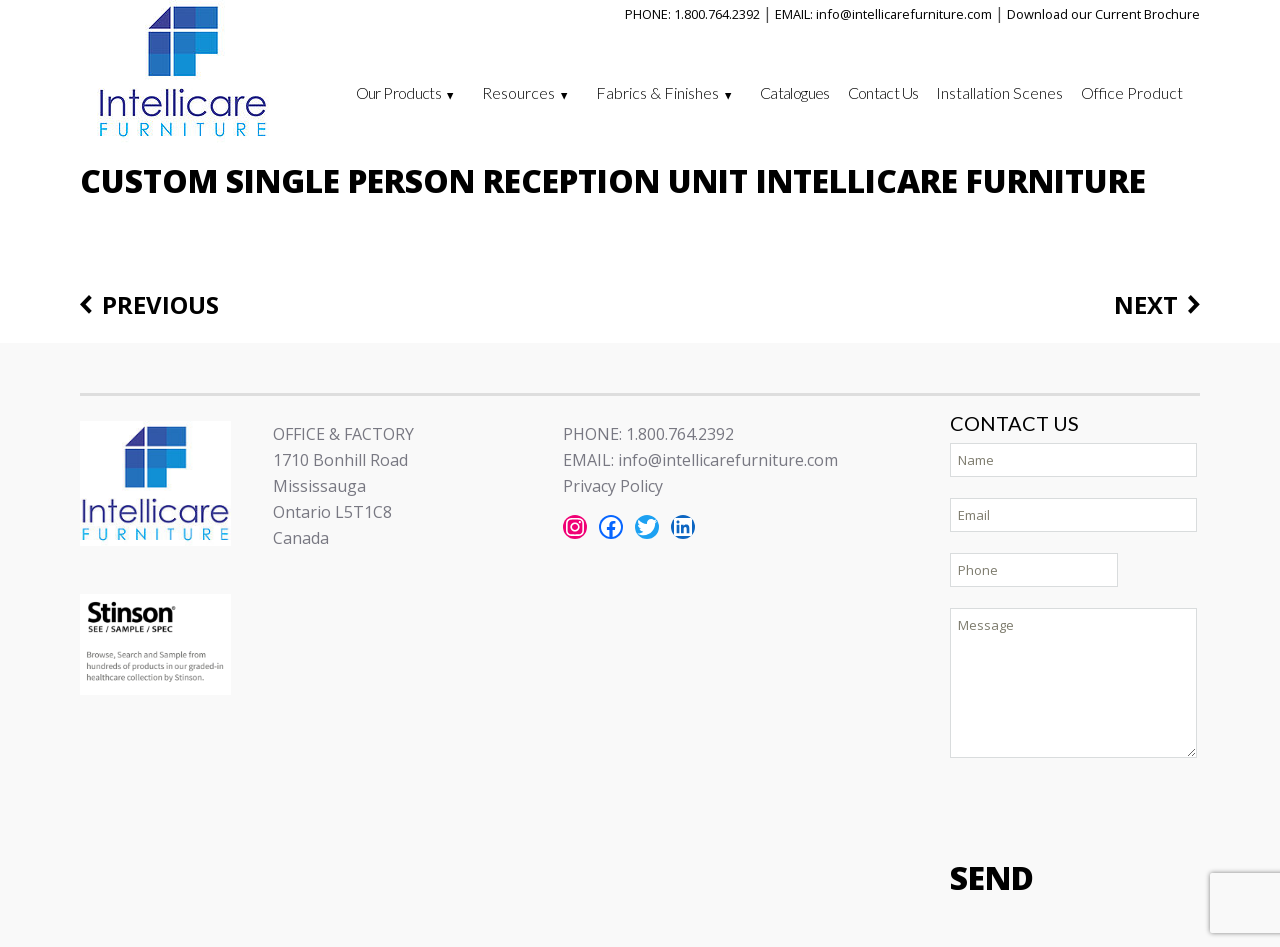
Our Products (398, 92)
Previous (160, 305)
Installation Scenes (999, 92)
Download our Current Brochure (1103, 14)
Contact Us (883, 92)
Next (1146, 305)
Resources (518, 92)
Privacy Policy (613, 486)
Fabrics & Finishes (657, 92)
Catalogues (795, 92)
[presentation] (1102, 807)
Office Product (1132, 92)
